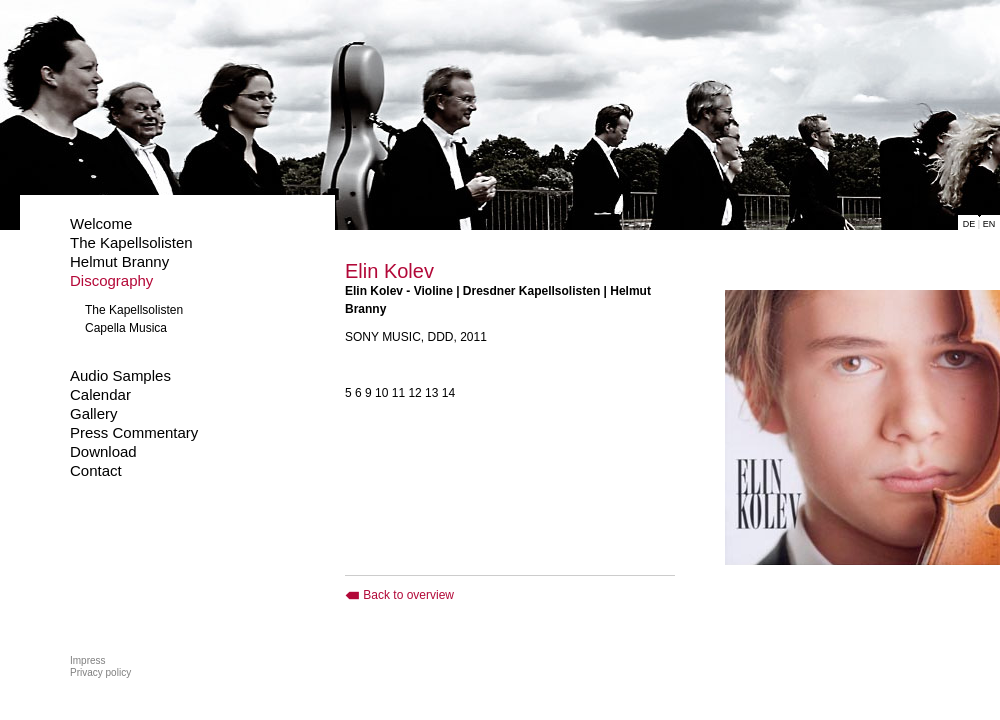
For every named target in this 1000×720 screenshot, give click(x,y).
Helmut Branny (119, 261)
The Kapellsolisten (131, 242)
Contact (96, 470)
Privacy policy (100, 672)
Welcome (101, 223)
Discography (111, 280)
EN (989, 224)
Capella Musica (126, 328)
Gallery (94, 413)
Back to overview (399, 595)
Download (103, 451)
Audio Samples (120, 375)
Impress (88, 660)
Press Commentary (134, 432)
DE (969, 224)
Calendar (100, 394)
